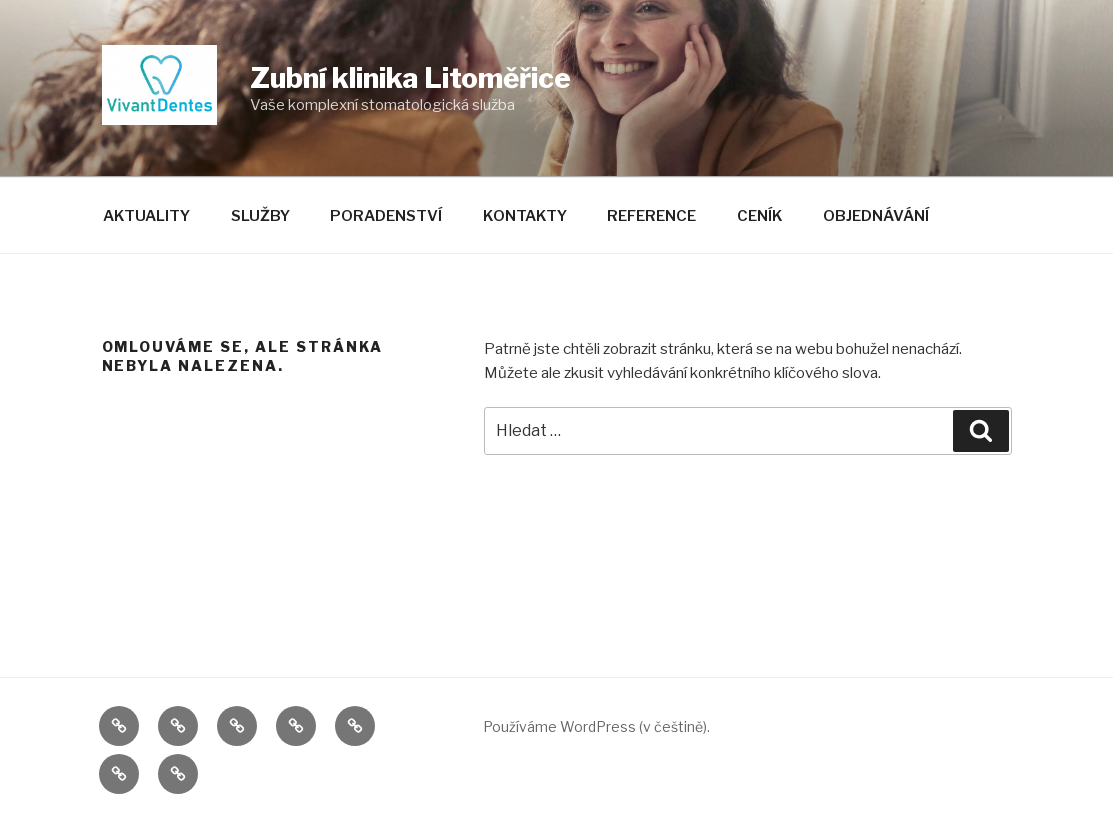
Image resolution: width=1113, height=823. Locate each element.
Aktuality (146, 216)
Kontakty (525, 216)
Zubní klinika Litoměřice (410, 78)
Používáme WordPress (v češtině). (596, 726)
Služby (260, 216)
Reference (651, 216)
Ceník (760, 216)
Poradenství (386, 216)
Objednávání (876, 216)
